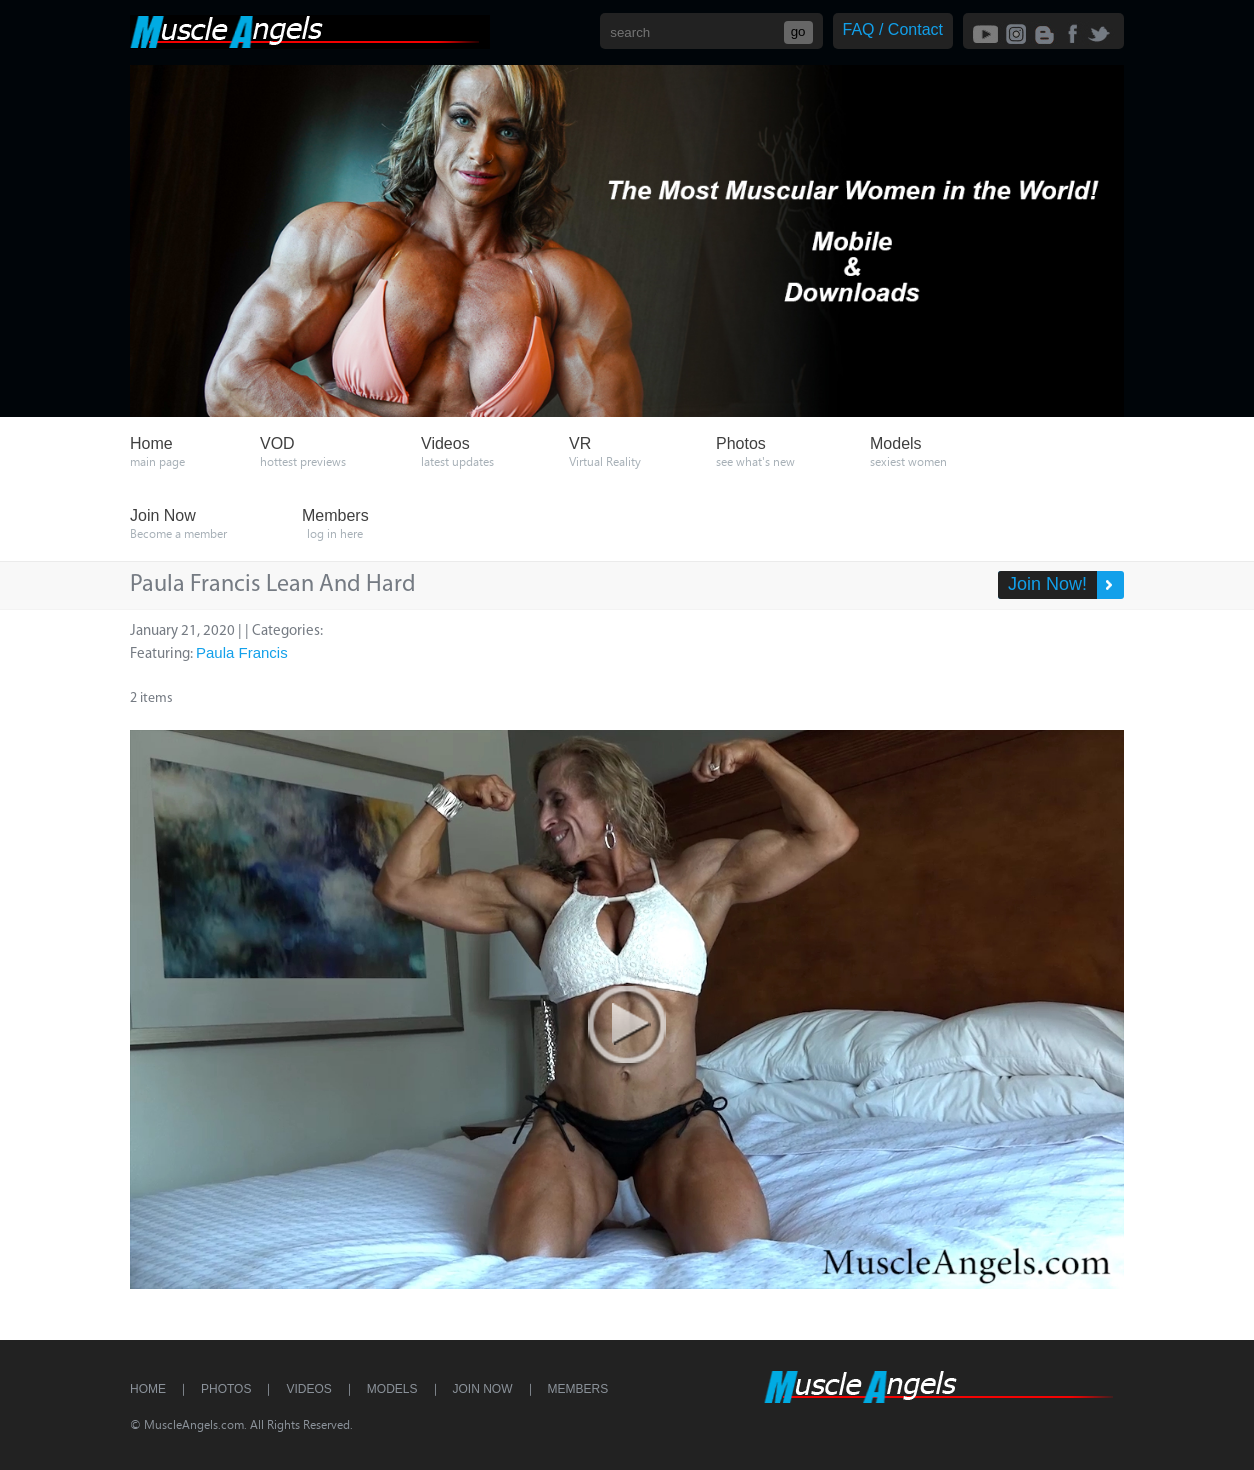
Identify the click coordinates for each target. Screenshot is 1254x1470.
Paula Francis (242, 652)
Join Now (483, 1389)
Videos (308, 1389)
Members (578, 1389)
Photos (226, 1389)
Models (392, 1389)
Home (148, 1389)
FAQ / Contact (893, 29)
